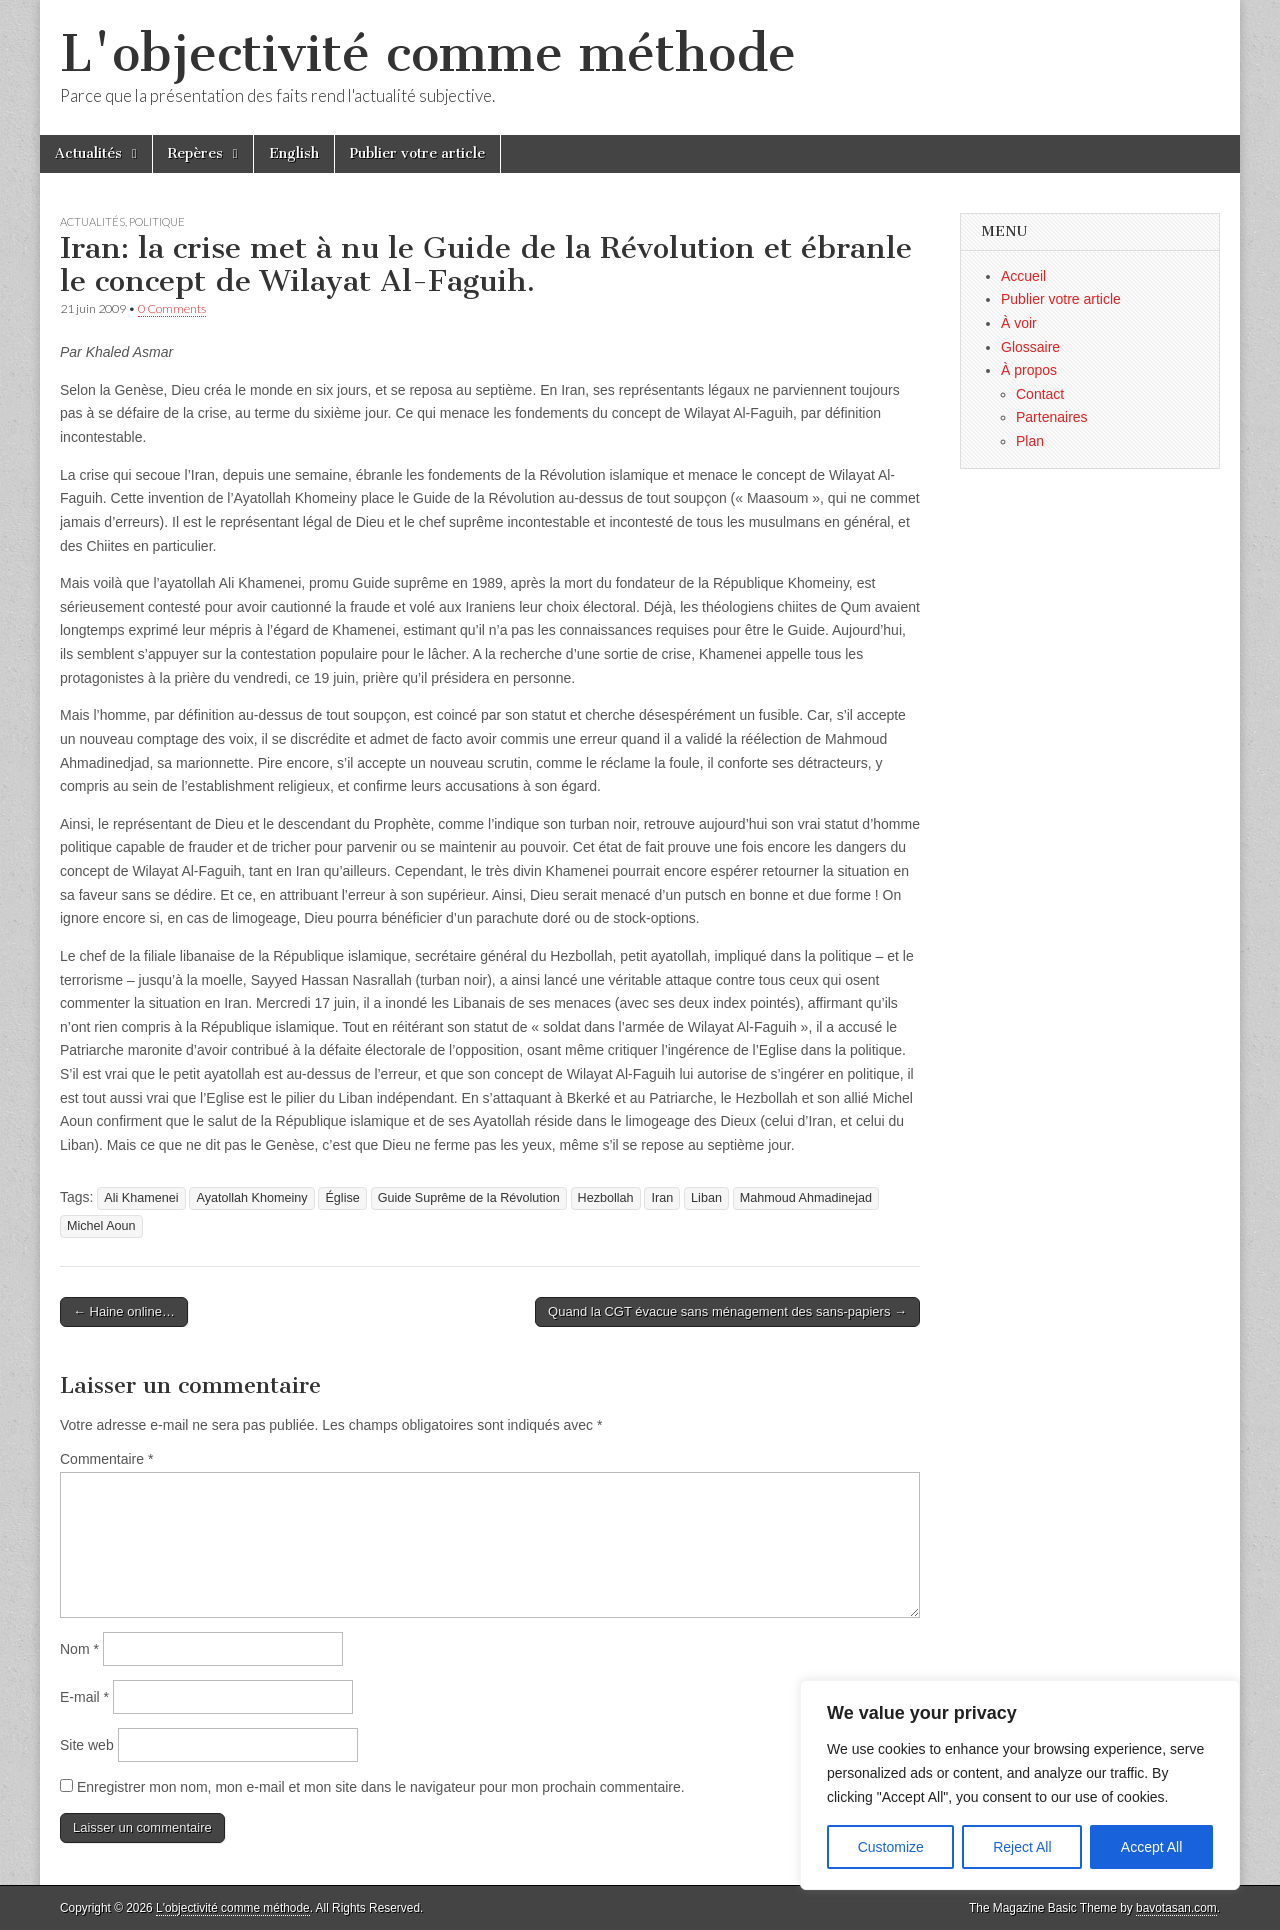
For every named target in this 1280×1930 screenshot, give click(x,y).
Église (342, 1198)
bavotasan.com (1176, 1908)
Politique (157, 221)
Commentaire (106, 1459)
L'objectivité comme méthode (428, 53)
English (294, 153)
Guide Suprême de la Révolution (469, 1198)
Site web (87, 1745)
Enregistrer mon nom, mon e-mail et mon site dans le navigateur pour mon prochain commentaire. (381, 1787)
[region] (1020, 1785)
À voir (1019, 323)
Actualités (88, 153)
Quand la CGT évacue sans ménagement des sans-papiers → (727, 1311)
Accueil (1023, 276)
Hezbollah (606, 1198)
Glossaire (1030, 347)
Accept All (1151, 1847)
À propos (1029, 370)
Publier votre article (417, 153)
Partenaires (1052, 417)
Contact (1040, 394)
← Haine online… (124, 1311)
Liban (706, 1198)
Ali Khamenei (141, 1198)
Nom (79, 1649)
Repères (195, 153)
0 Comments (172, 308)
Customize (891, 1847)
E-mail (84, 1697)
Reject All (1022, 1847)
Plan (1030, 441)
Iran (662, 1198)
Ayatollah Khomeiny (251, 1198)
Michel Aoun (101, 1226)
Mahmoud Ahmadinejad (806, 1198)
